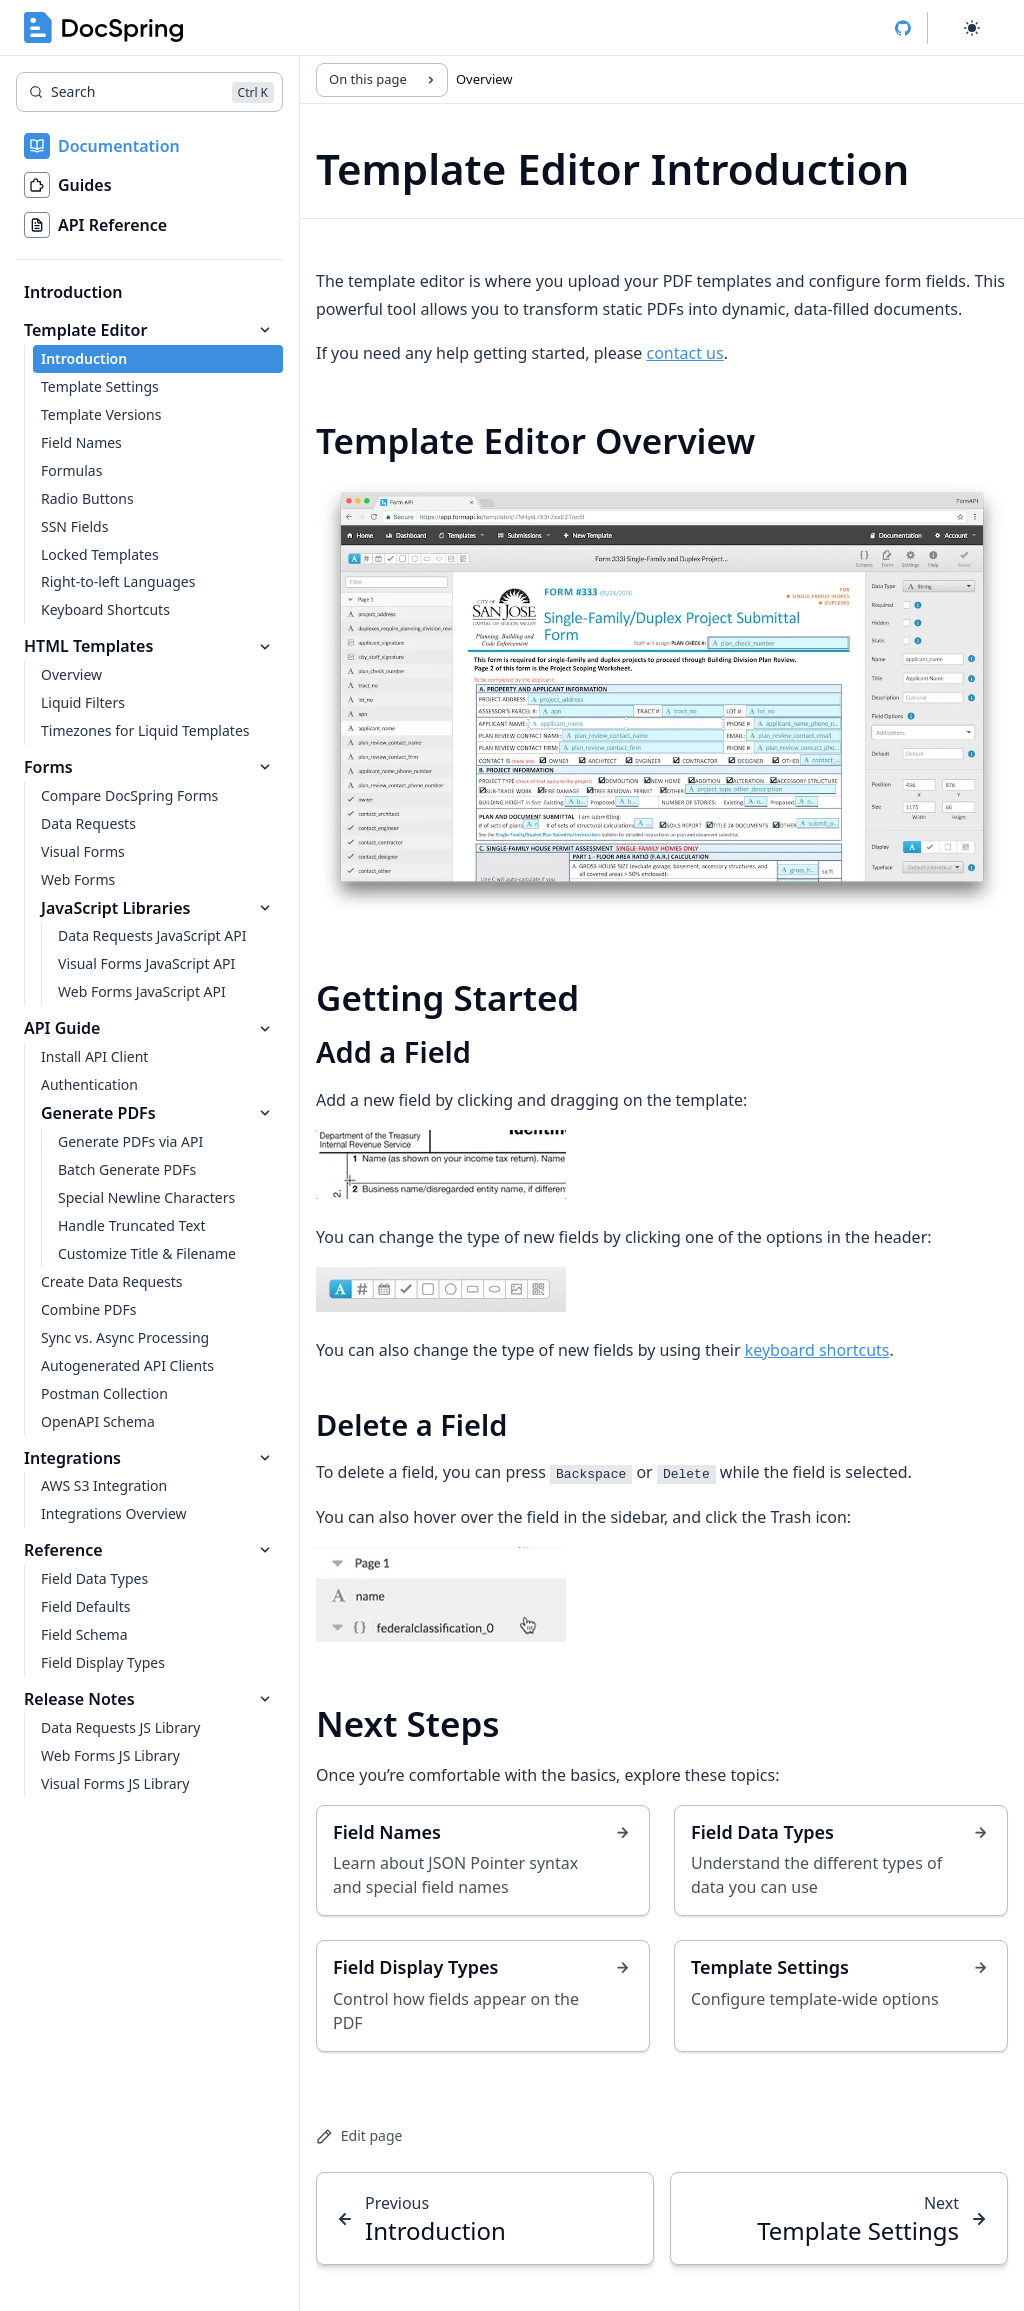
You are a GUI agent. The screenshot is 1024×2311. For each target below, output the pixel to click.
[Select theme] (972, 28)
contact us (685, 353)
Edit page (359, 2135)
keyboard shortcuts (817, 1350)
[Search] (149, 92)
